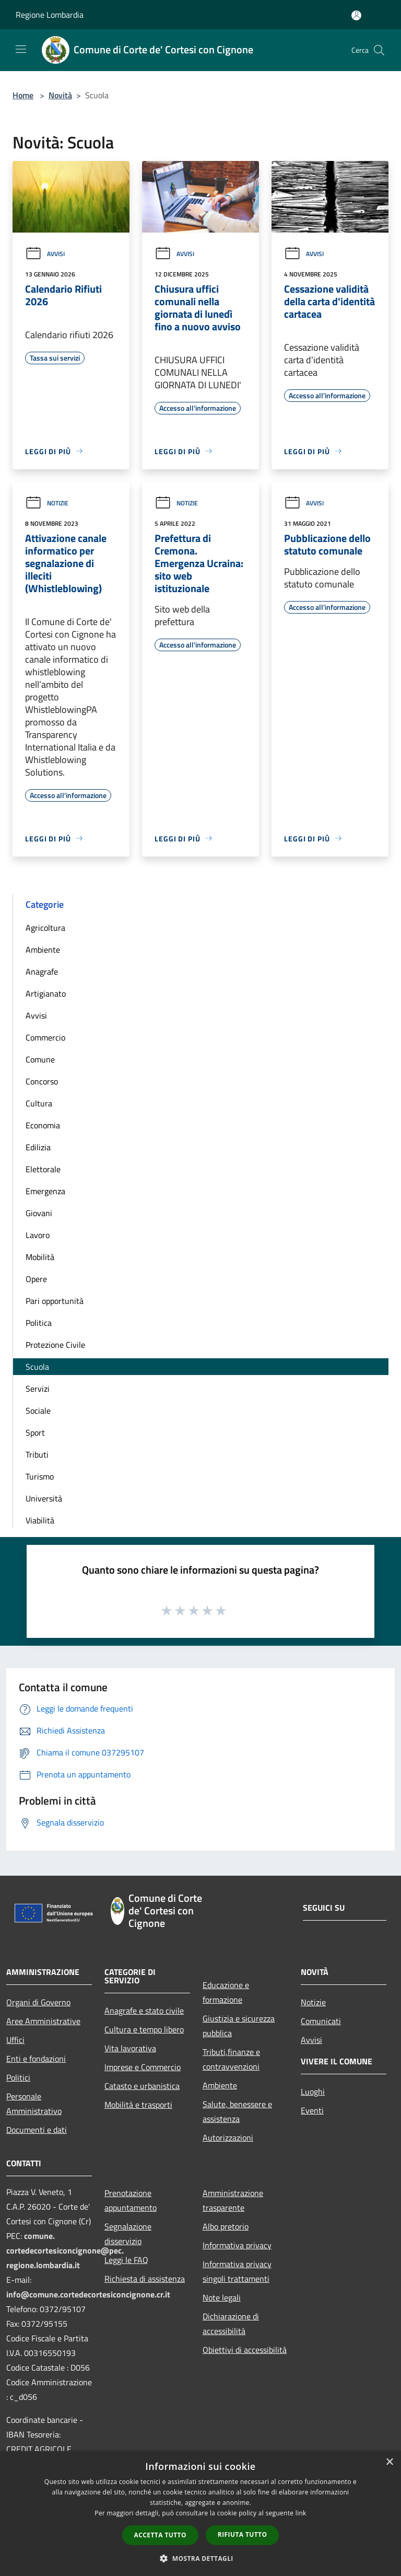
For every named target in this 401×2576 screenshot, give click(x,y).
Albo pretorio (226, 2226)
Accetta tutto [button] (160, 2535)
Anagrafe (42, 971)
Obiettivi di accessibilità (245, 2349)
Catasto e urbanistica (142, 2086)
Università (44, 1498)
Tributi (37, 1454)
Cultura (39, 1103)
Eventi (312, 2110)
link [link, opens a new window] (301, 2513)
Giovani (39, 1213)
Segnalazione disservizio (127, 2233)
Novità (60, 95)
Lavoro (38, 1235)
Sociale (38, 1410)
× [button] (389, 2462)
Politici (18, 2077)
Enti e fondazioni (36, 2058)
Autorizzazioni (228, 2137)
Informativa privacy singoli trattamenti (237, 2271)
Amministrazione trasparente (233, 2200)
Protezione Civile (55, 1344)
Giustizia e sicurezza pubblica (239, 2025)
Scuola (37, 1366)
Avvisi (45, 254)
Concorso (42, 1081)
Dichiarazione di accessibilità (231, 2323)
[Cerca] (379, 50)
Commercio (45, 1037)
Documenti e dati (36, 2129)
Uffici (15, 2040)
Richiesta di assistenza (144, 2278)
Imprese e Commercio (142, 2067)
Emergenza (45, 1191)
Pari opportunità (55, 1301)
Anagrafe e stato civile (144, 2010)
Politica (39, 1322)
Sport (35, 1432)
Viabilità (40, 1520)
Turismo (40, 1476)
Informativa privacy (237, 2245)
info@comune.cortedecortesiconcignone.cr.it (88, 2294)
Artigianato (46, 993)
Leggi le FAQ (126, 2260)
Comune (40, 1059)
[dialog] (200, 2513)
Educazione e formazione (226, 1992)
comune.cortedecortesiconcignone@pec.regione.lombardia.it (65, 2250)
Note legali (222, 2297)
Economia (43, 1125)
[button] (200, 2558)
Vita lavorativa (130, 2048)
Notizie (46, 503)
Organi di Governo (38, 2002)
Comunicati (321, 2021)
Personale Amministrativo (34, 2103)
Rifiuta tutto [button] (242, 2534)
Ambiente (43, 949)
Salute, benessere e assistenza (237, 2111)
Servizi (38, 1388)
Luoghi (313, 2091)
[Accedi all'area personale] (356, 15)
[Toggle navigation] (21, 49)
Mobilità (40, 1257)
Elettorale (43, 1169)
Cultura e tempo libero (144, 2029)
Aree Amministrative (43, 2021)
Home (23, 95)
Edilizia (38, 1147)
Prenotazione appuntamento (130, 2200)
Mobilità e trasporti (138, 2104)
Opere (36, 1279)
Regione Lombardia (50, 14)
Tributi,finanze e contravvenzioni (231, 2059)
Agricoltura (45, 927)
